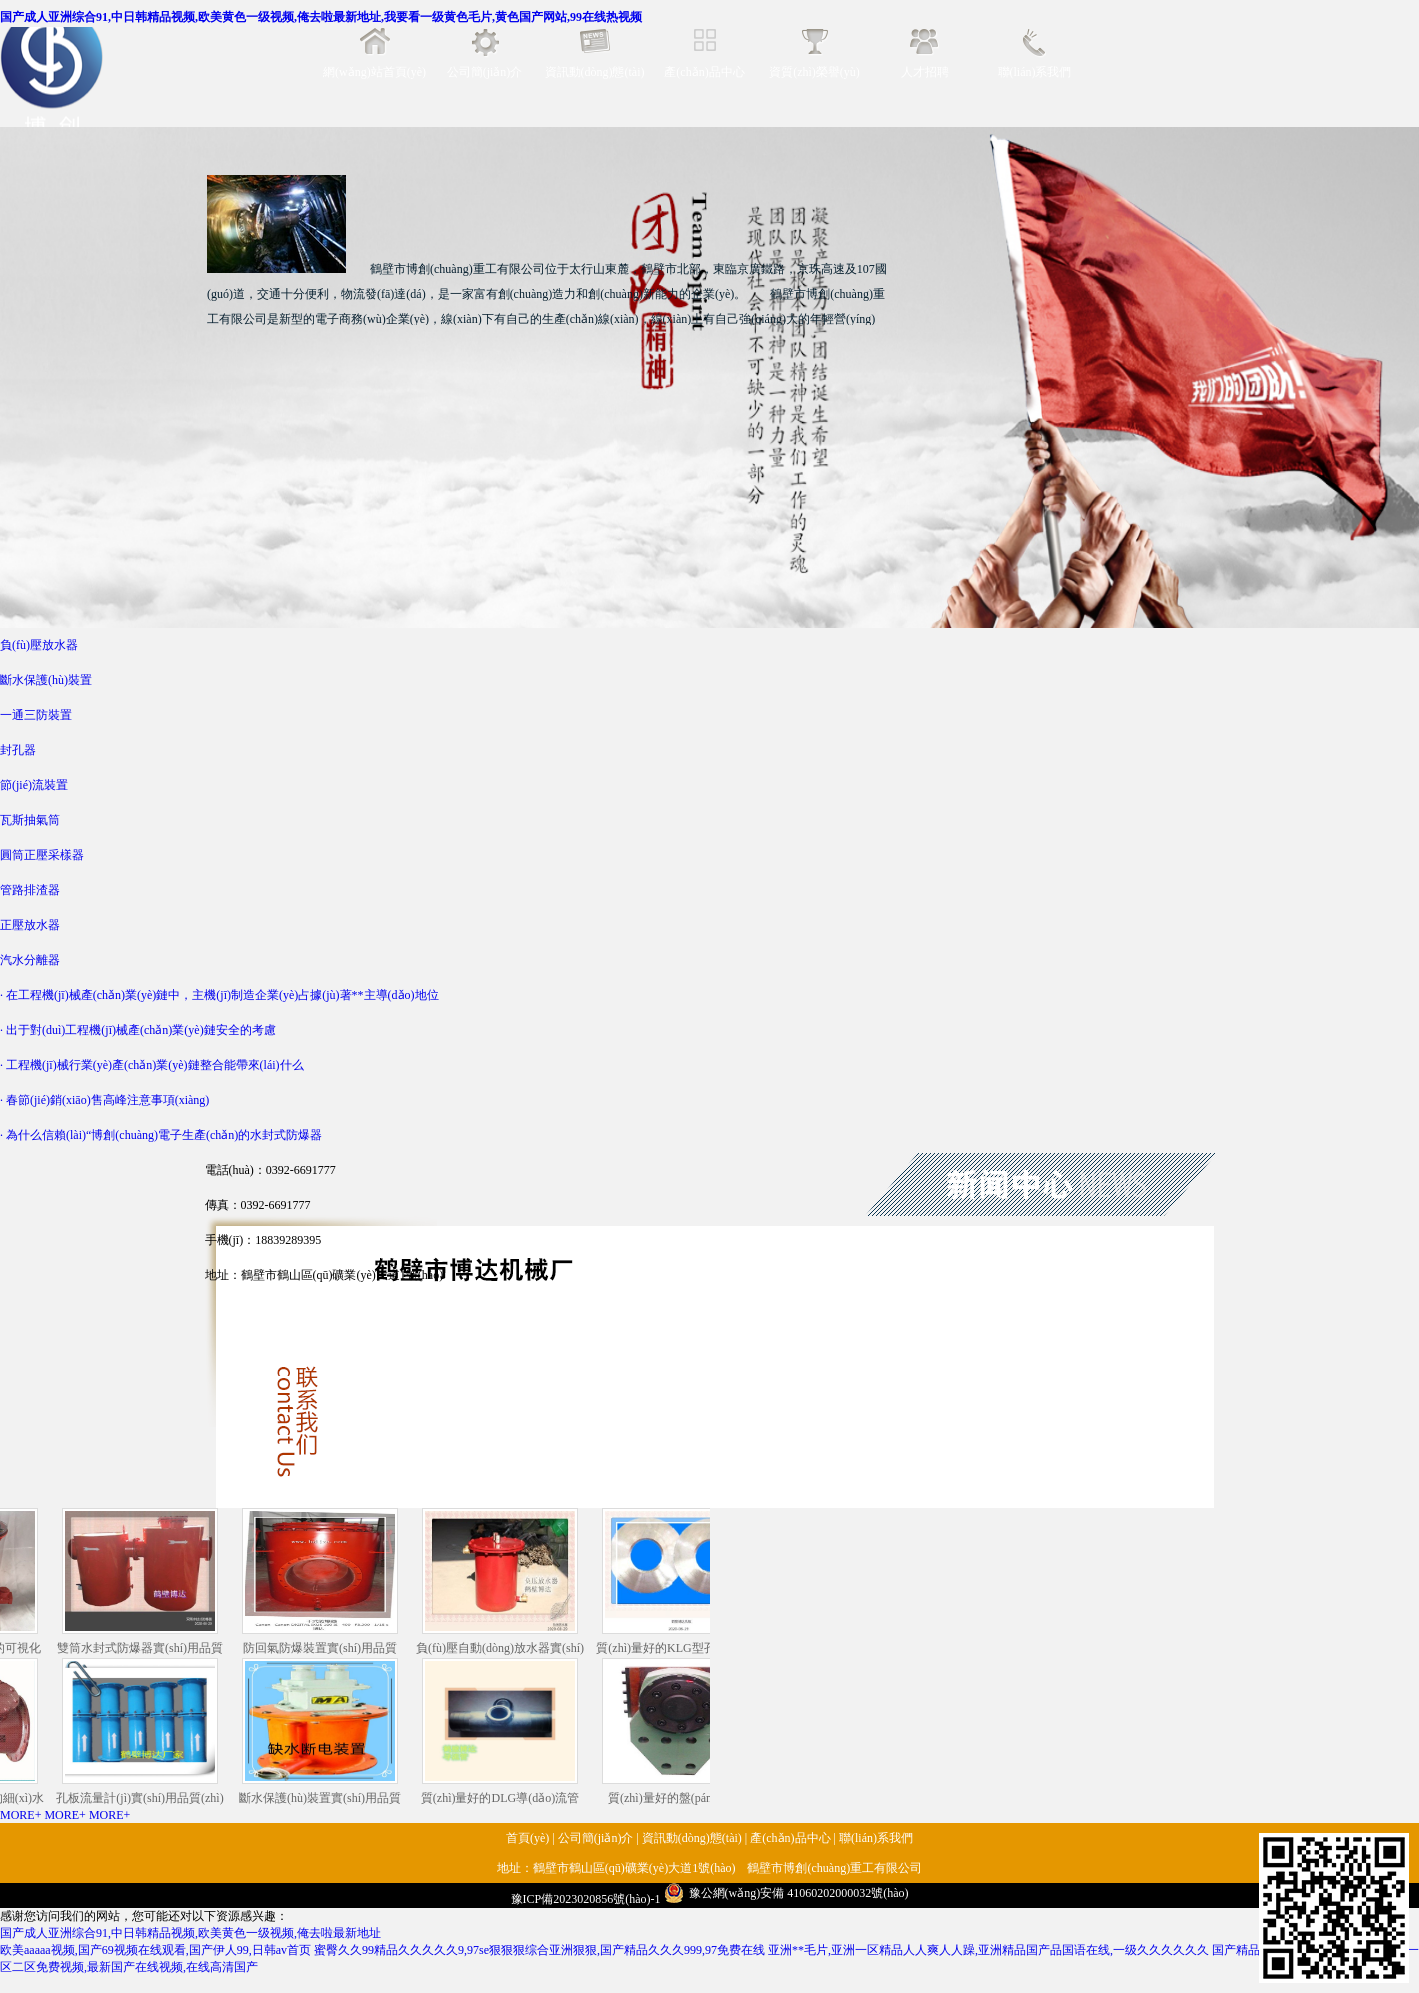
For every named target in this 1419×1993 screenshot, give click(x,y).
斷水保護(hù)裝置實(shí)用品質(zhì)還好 (325, 1733)
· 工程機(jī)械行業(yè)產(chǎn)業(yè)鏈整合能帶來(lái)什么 (152, 1065)
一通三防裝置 (36, 715)
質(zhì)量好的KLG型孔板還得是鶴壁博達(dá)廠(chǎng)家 (684, 1583)
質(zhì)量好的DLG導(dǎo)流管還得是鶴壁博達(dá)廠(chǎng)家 (505, 1733)
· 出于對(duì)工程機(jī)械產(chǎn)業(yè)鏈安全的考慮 (138, 1030)
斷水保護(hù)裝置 (46, 680)
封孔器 (18, 750)
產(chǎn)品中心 (704, 72)
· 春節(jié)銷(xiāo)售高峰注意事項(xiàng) (104, 1100)
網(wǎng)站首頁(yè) (374, 72)
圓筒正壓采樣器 (42, 855)
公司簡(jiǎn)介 (485, 72)
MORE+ (20, 1815)
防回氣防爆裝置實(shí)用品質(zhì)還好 (325, 1583)
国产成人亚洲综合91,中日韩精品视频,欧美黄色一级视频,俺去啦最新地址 (190, 1933)
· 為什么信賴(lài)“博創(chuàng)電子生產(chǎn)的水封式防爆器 (161, 1135)
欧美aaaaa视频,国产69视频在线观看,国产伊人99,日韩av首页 (155, 1950)
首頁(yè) (527, 1838)
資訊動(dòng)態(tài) (595, 72)
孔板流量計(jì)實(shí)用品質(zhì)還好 (144, 1733)
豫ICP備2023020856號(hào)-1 (586, 1899)
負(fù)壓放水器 (39, 645)
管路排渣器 (30, 890)
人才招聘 (925, 72)
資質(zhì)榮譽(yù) (814, 72)
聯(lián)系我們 (1035, 72)
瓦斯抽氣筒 (30, 820)
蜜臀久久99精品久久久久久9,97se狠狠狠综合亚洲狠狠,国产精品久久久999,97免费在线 (539, 1950)
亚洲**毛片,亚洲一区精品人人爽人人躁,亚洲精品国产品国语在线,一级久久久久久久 (988, 1950)
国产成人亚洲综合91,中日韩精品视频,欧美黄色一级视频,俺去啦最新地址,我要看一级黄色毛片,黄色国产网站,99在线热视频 (321, 17)
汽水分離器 (30, 960)
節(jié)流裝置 (34, 785)
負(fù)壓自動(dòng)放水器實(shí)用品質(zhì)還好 (505, 1583)
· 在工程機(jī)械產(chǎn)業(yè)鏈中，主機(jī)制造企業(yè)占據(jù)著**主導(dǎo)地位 (219, 995)
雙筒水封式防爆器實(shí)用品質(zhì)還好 (145, 1583)
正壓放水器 (30, 925)
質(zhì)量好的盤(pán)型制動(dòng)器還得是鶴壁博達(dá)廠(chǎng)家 (684, 1733)
